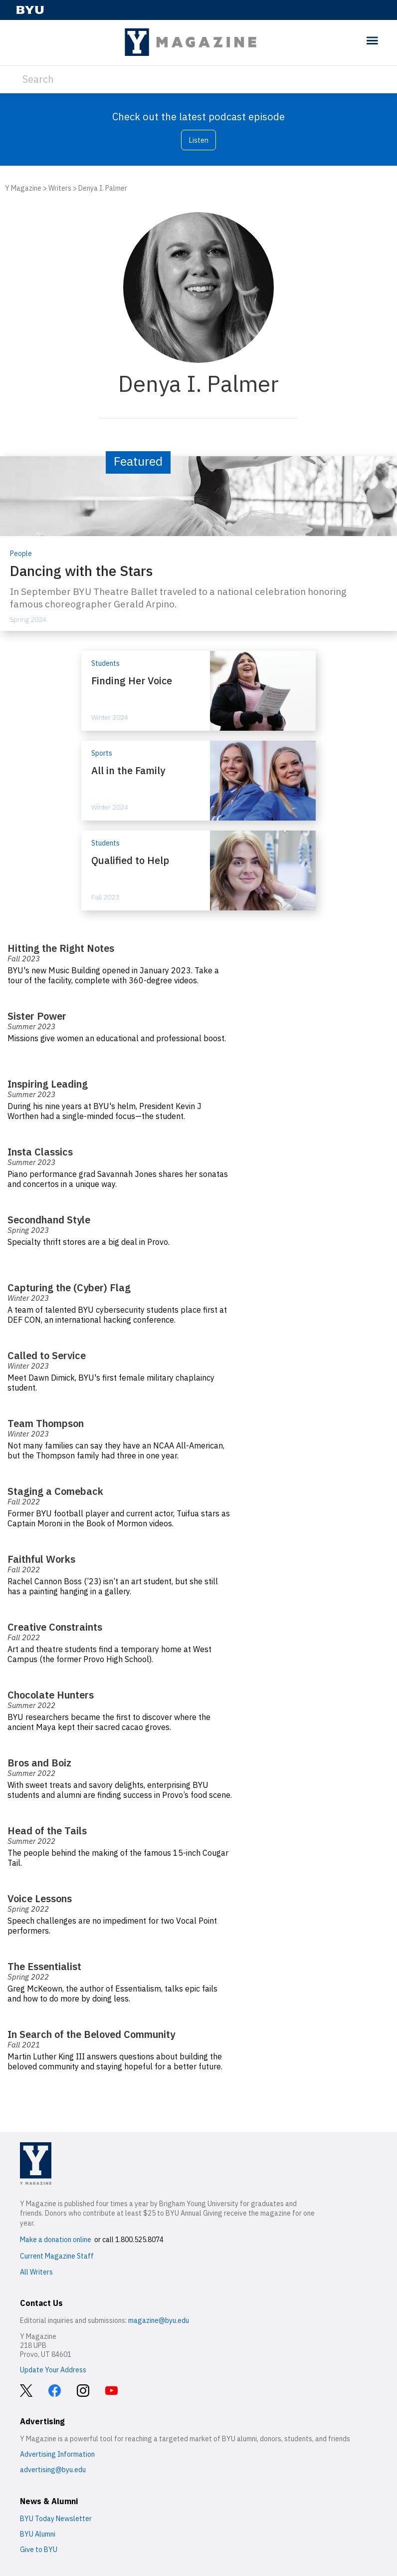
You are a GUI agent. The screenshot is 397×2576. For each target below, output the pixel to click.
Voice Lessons (39, 1898)
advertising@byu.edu (53, 2469)
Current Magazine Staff (57, 2256)
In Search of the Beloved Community (91, 2034)
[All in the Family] (198, 781)
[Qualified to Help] (198, 870)
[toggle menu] (372, 41)
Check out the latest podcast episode (198, 116)
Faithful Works (41, 1559)
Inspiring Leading (47, 1084)
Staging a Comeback (55, 1491)
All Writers (36, 2272)
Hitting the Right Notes (60, 948)
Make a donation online (55, 2239)
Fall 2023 (105, 896)
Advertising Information (57, 2454)
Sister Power (36, 1016)
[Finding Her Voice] (198, 691)
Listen (198, 140)
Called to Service (46, 1355)
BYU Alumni (37, 2534)
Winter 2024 (109, 717)
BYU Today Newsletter (56, 2518)
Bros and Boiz (39, 1762)
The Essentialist (44, 1966)
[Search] (198, 79)
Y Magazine (23, 188)
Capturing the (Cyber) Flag (69, 1287)
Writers (59, 188)
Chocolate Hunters (50, 1695)
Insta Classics (41, 1151)
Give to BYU (38, 2549)
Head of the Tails (47, 1830)
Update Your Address (53, 2369)
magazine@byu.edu (158, 2320)
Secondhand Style (48, 1219)
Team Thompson (45, 1423)
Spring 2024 (28, 619)
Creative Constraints (54, 1627)
